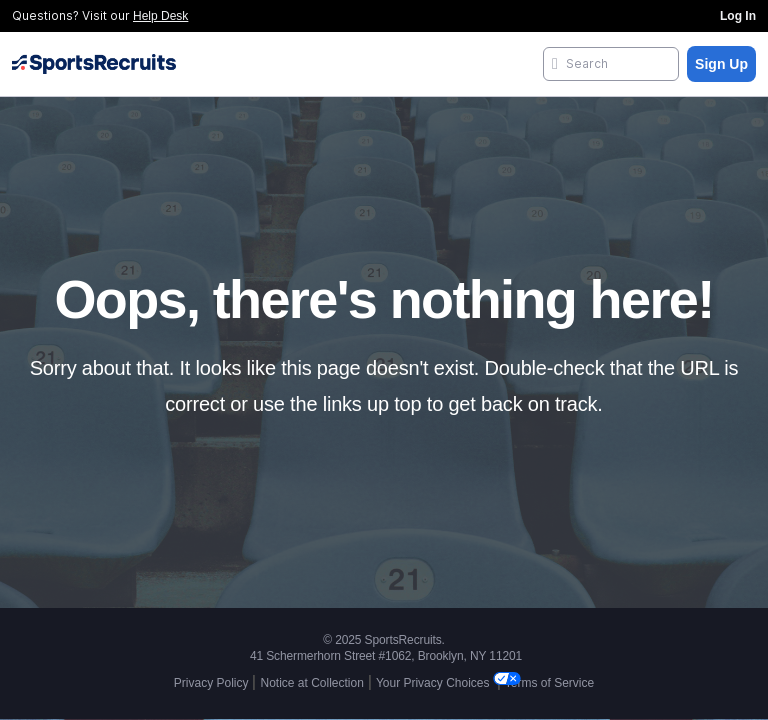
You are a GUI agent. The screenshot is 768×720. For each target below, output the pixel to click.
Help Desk (160, 16)
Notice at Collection (311, 683)
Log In (738, 16)
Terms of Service (549, 683)
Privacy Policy (211, 683)
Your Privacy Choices (434, 683)
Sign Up (721, 64)
